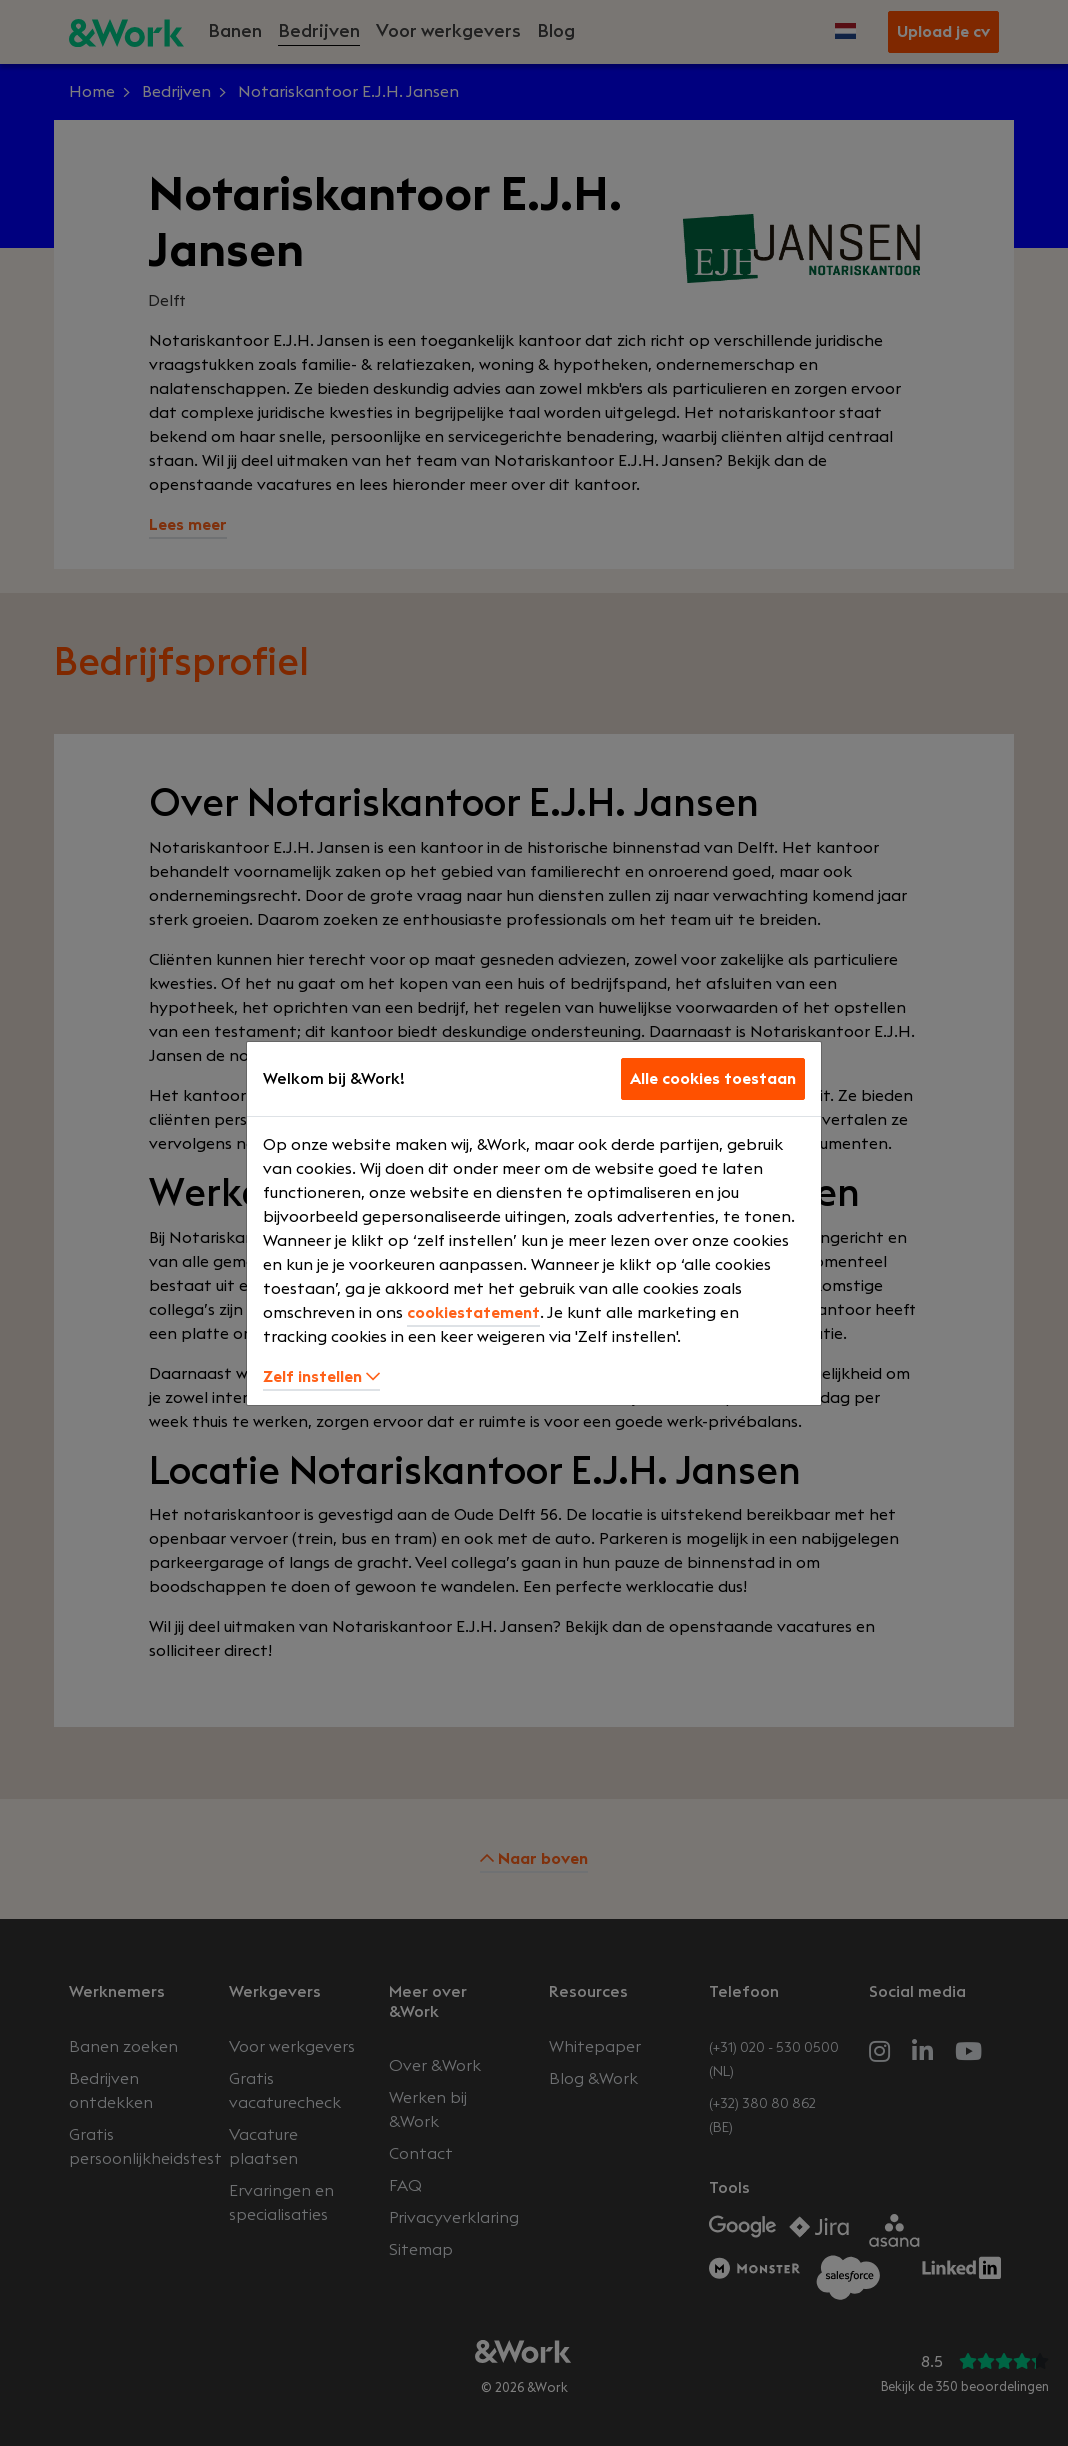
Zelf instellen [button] (321, 1377)
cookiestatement (473, 1313)
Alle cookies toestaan (713, 1079)
